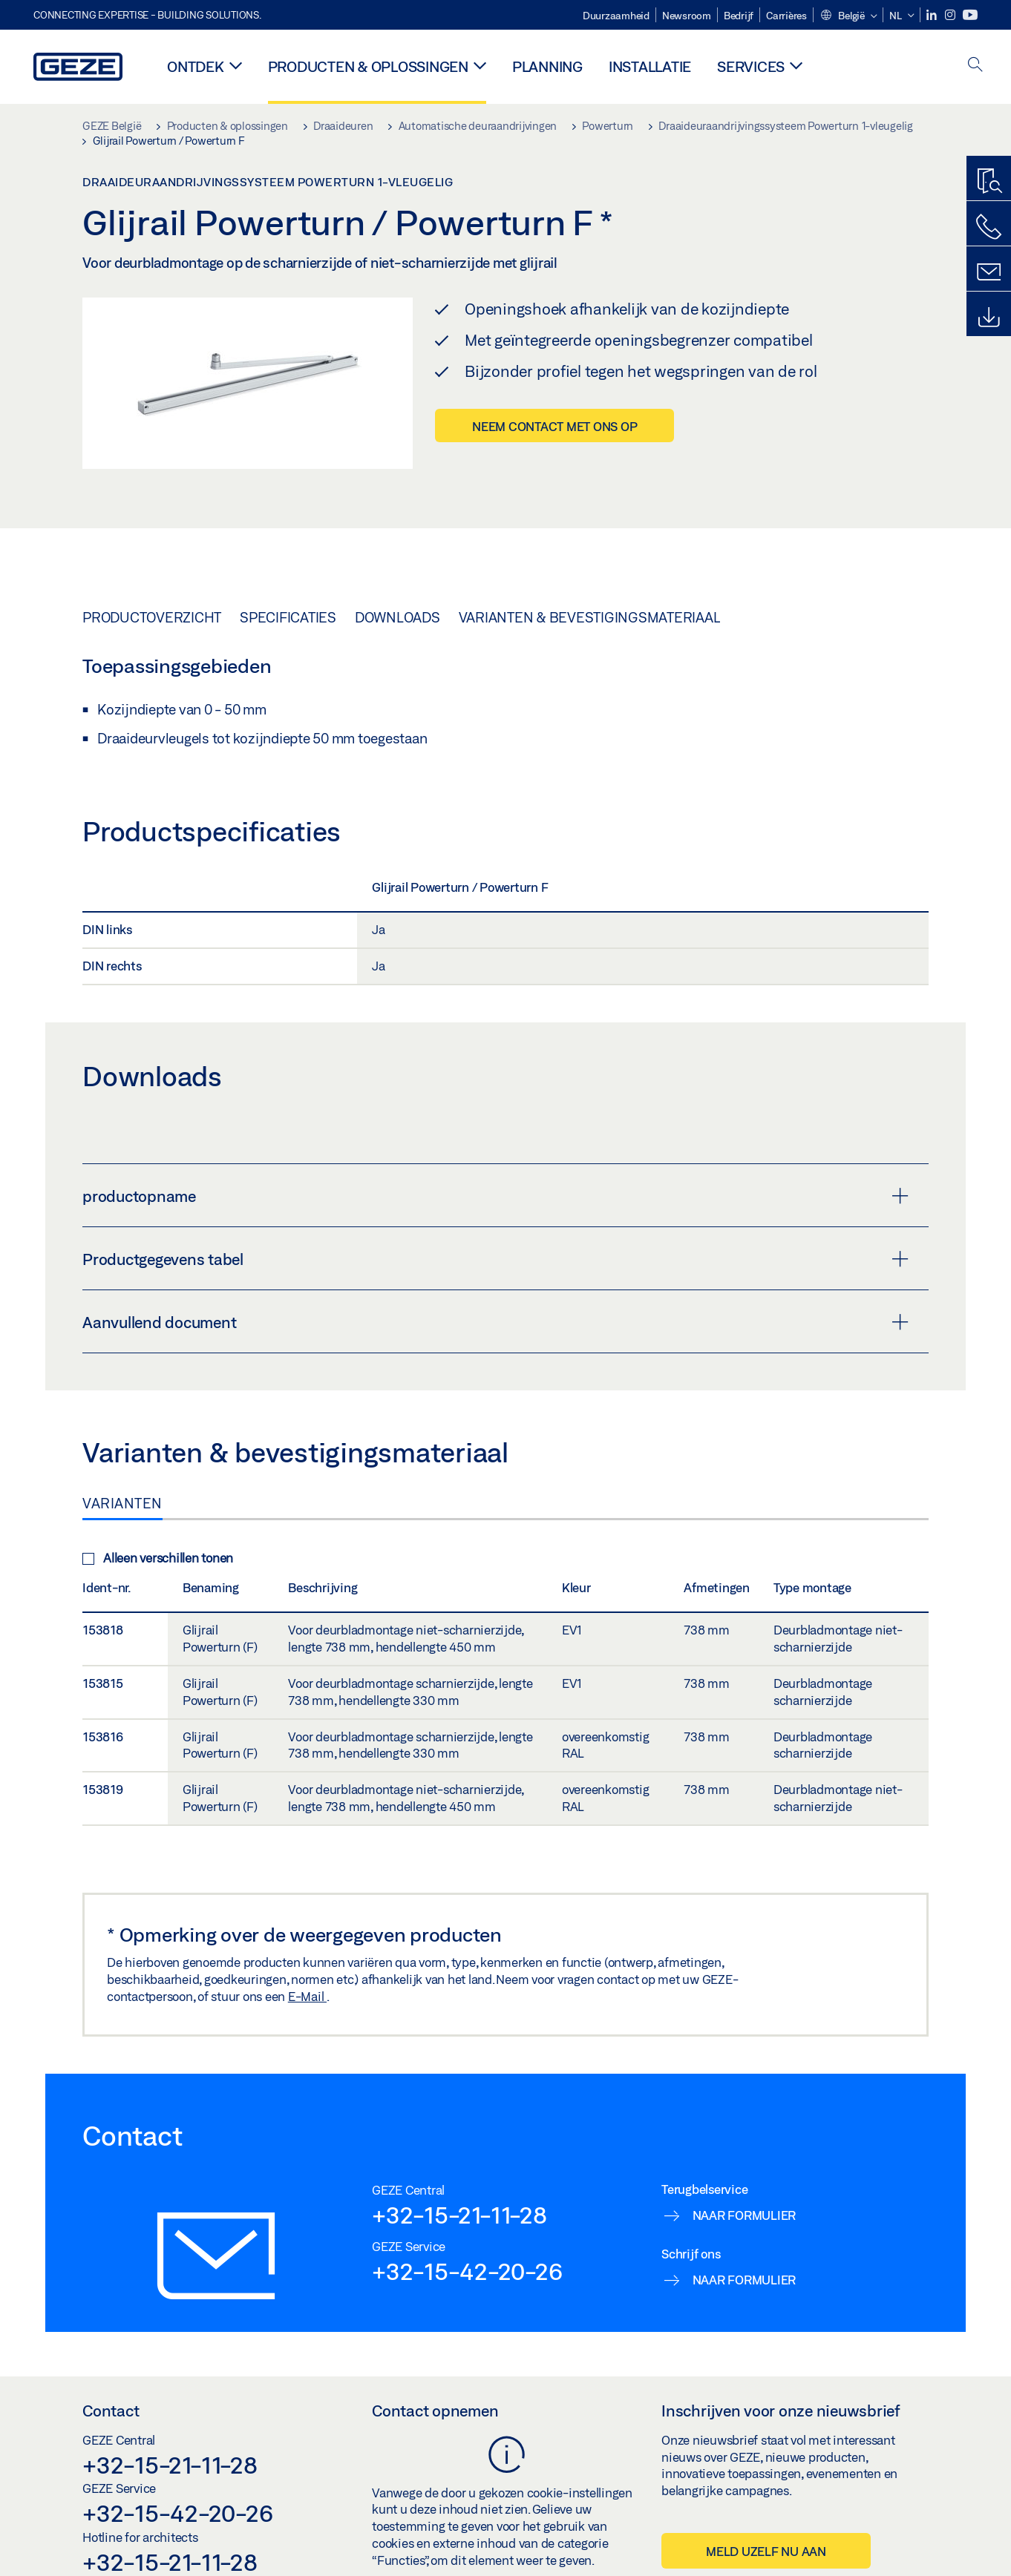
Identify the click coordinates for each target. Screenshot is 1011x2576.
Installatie (650, 66)
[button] (848, 16)
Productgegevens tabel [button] (495, 1259)
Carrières (786, 16)
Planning (547, 66)
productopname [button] (495, 1196)
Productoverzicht (151, 617)
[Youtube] (970, 15)
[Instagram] (951, 15)
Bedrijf (738, 16)
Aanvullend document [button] (495, 1322)
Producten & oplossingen (368, 66)
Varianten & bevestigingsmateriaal (590, 617)
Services (751, 66)
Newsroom (686, 16)
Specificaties (288, 617)
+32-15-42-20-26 (467, 2271)
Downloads (397, 617)
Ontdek (195, 66)
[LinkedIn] (932, 15)
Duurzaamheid (616, 16)
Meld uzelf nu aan (766, 2551)
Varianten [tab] (122, 1503)
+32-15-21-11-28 (459, 2214)
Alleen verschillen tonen (157, 1558)
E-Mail (307, 1996)
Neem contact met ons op (554, 426)
